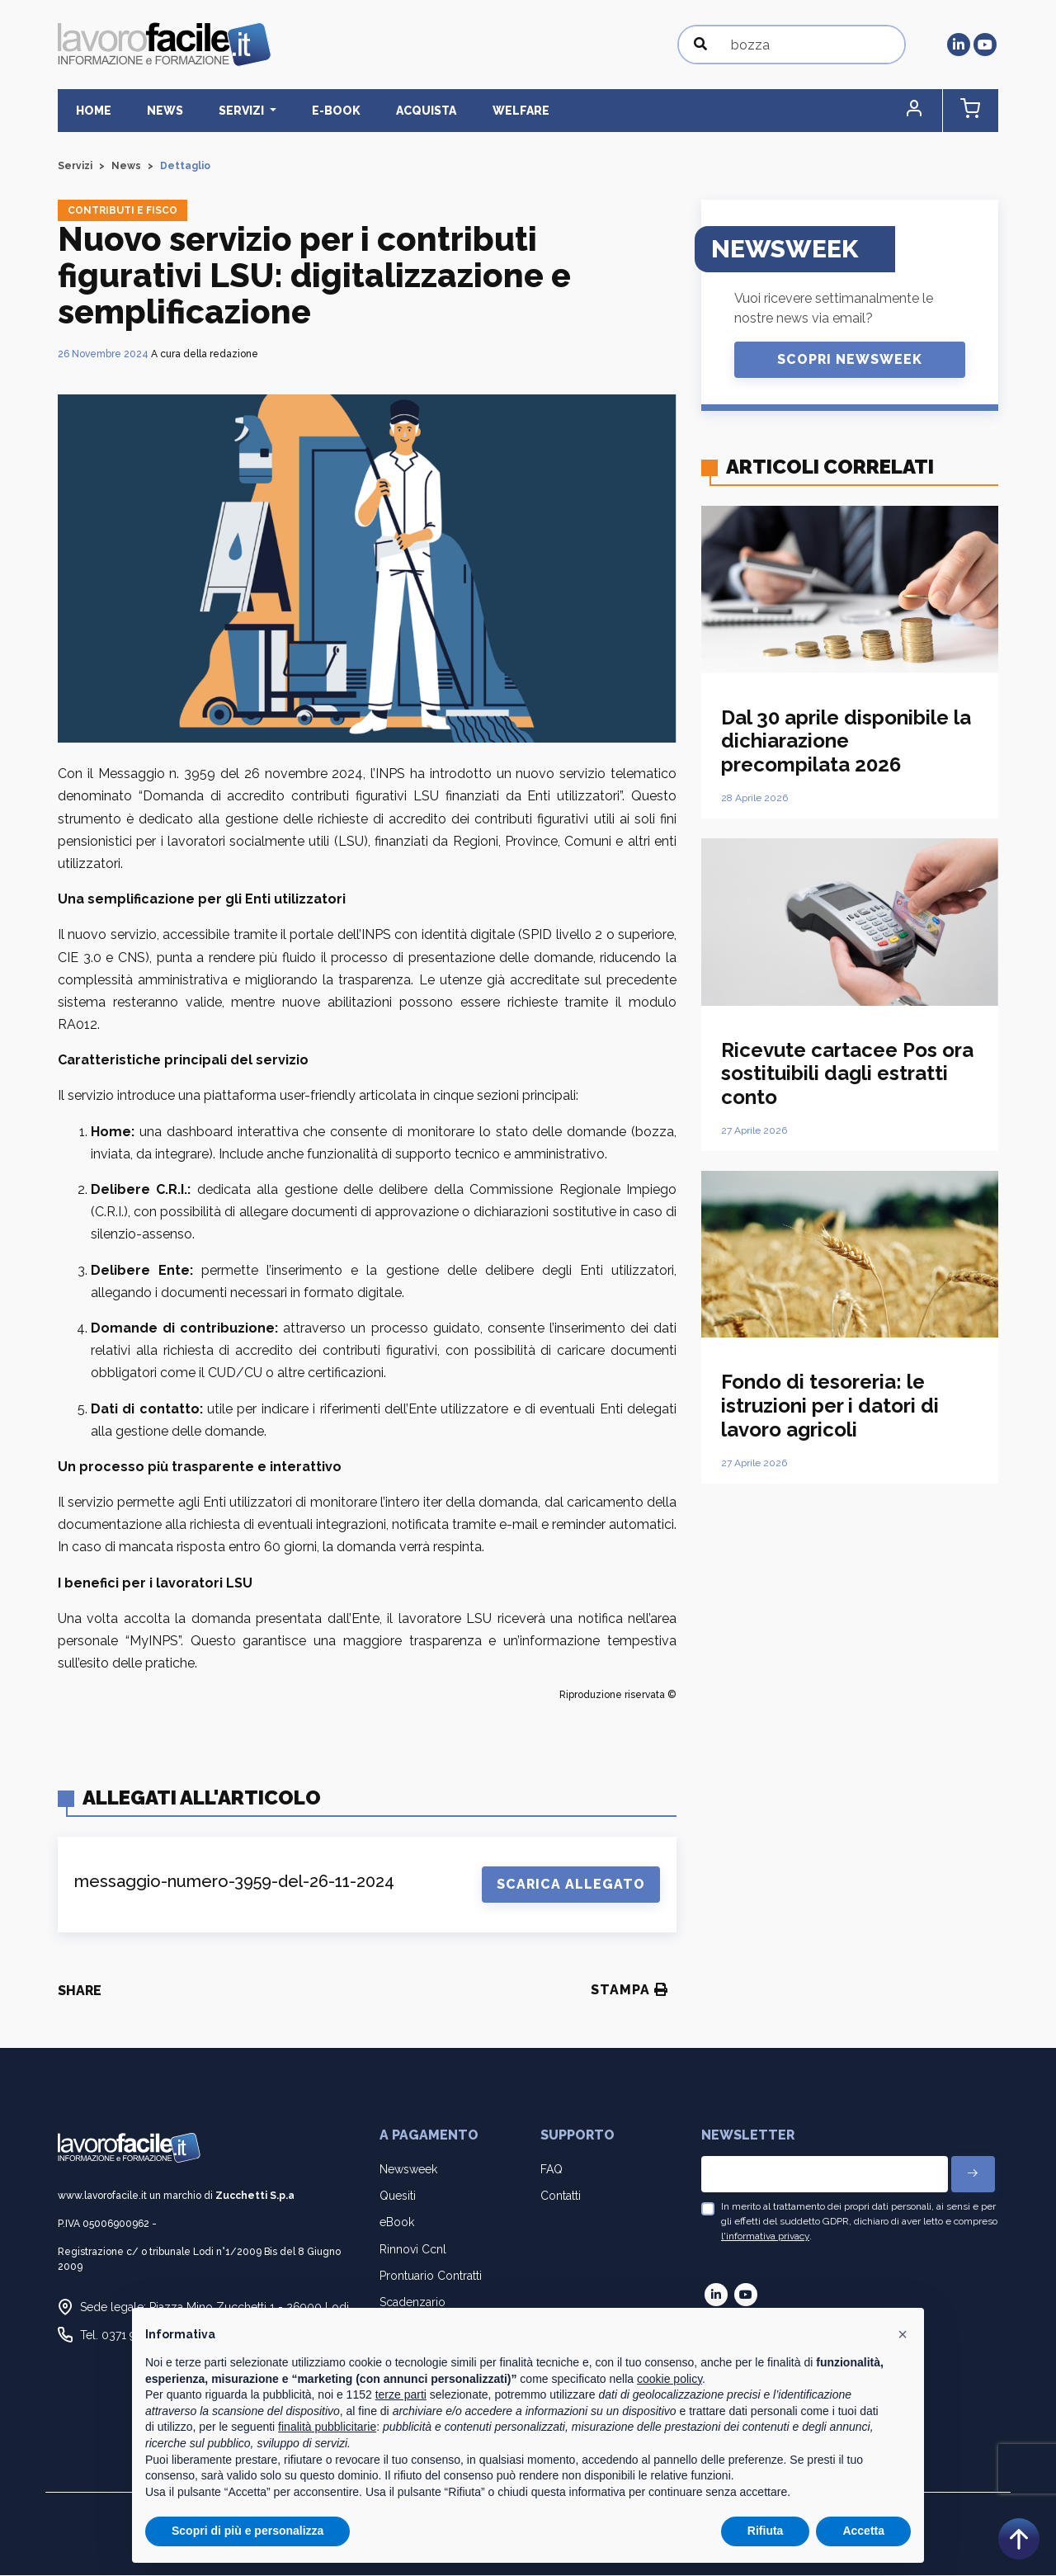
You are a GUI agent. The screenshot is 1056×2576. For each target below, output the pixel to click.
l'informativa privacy (765, 2237)
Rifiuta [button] (765, 2530)
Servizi (75, 166)
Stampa (629, 1990)
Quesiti (398, 2196)
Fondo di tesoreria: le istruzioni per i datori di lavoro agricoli (830, 1406)
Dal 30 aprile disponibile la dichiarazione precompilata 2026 (846, 741)
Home (88, 110)
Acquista (385, 110)
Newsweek (408, 2170)
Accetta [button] (863, 2530)
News (151, 110)
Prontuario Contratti (431, 2275)
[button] (928, 111)
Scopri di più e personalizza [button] (247, 2530)
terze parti (401, 2394)
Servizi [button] (219, 110)
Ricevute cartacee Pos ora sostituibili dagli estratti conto (847, 1074)
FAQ (551, 2170)
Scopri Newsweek (849, 360)
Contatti (560, 2196)
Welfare (469, 110)
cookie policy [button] (669, 2378)
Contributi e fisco (122, 211)
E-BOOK (304, 110)
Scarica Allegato (571, 1885)
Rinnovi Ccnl (413, 2249)
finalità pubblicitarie (327, 2426)
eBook (397, 2222)
